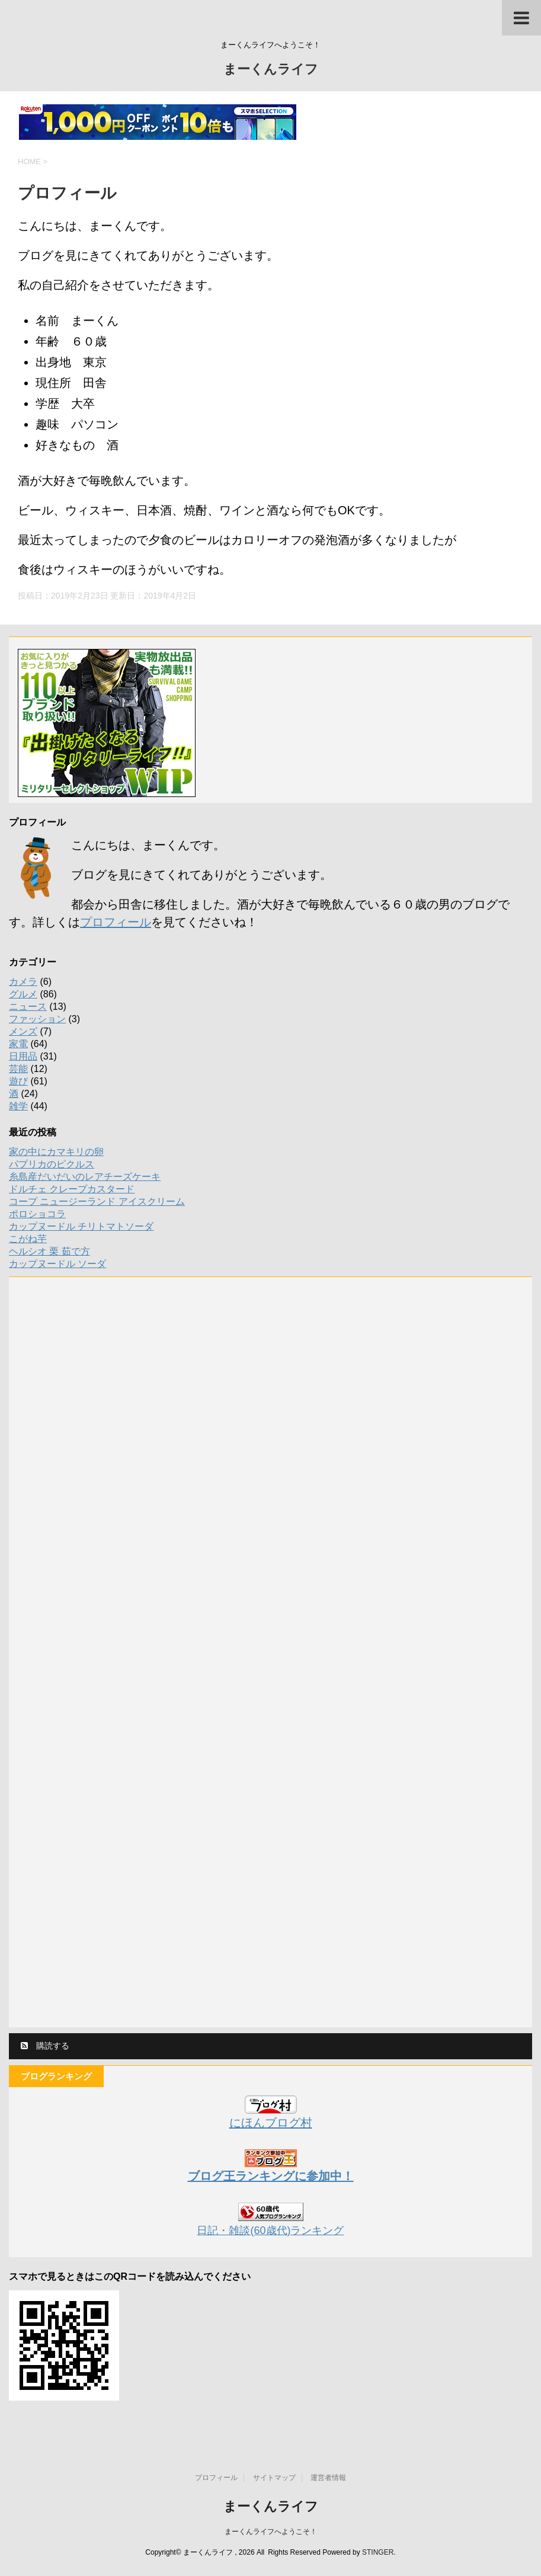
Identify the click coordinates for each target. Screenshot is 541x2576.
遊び (18, 1081)
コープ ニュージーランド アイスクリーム (97, 1201)
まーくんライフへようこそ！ (271, 2531)
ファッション (37, 1019)
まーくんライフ (270, 70)
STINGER (377, 2552)
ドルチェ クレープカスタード (72, 1189)
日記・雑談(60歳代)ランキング (270, 2230)
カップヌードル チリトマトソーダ (81, 1226)
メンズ (23, 1031)
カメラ (23, 982)
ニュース (28, 1006)
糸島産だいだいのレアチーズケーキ (85, 1177)
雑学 (18, 1106)
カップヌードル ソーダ (57, 1264)
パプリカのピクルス (51, 1164)
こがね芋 (28, 1239)
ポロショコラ (37, 1214)
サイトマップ (274, 2477)
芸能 (18, 1069)
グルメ (23, 994)
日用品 (23, 1056)
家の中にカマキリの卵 (56, 1152)
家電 (18, 1044)
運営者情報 (328, 2477)
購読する (45, 2045)
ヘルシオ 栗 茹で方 (49, 1251)
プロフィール (115, 922)
